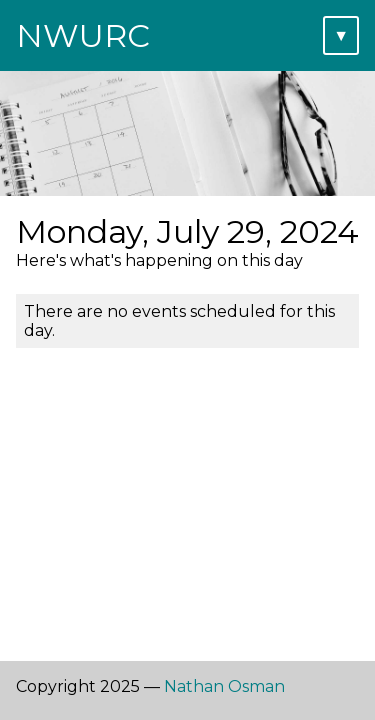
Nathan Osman (224, 686)
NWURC (83, 35)
